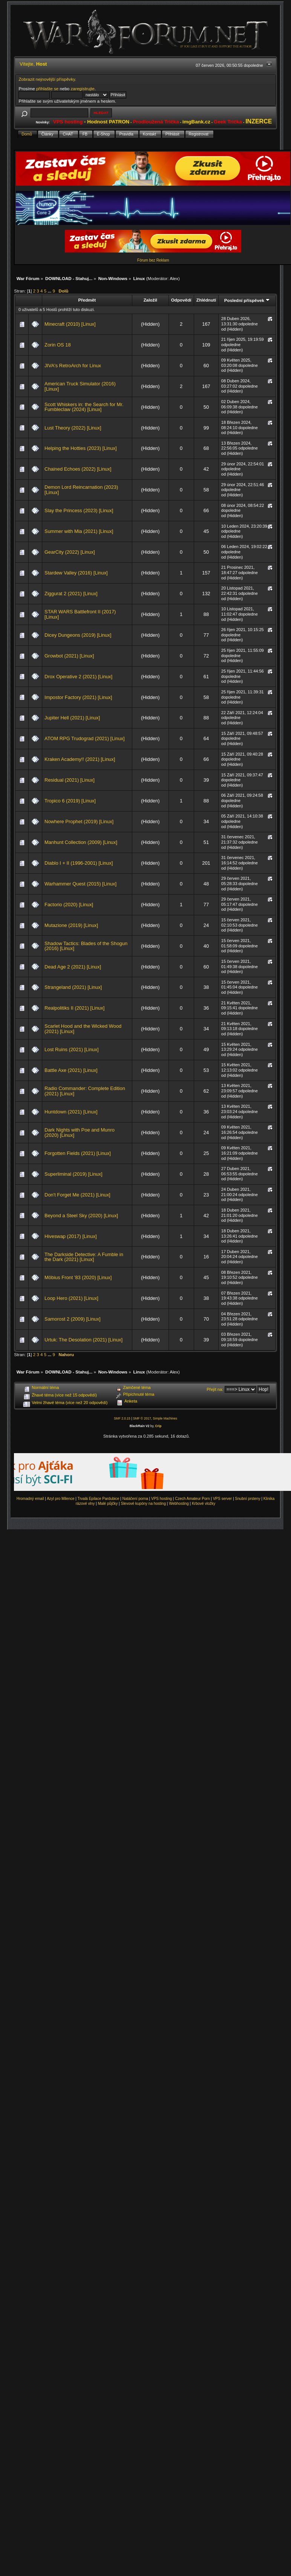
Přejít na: (215, 1389)
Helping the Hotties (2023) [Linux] (80, 448)
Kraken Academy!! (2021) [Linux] (79, 759)
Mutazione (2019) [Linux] (71, 925)
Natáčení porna (135, 1499)
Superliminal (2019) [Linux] (73, 1174)
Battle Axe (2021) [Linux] (71, 1070)
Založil (150, 299)
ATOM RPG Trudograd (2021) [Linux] (84, 738)
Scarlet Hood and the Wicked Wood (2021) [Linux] (82, 1028)
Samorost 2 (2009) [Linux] (72, 1319)
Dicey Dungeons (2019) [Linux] (77, 635)
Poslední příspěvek (247, 300)
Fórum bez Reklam (153, 260)
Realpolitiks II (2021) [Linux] (74, 1008)
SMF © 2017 (142, 1418)
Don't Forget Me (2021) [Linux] (77, 1195)
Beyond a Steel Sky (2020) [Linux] (81, 1215)
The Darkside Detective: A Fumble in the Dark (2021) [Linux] (83, 1257)
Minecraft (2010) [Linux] (70, 324)
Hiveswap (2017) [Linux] (70, 1236)
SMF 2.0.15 (122, 1418)
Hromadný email (30, 1499)
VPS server (222, 1499)
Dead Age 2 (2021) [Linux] (72, 967)
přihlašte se (47, 88)
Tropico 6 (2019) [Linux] (70, 801)
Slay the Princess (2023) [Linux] (78, 510)
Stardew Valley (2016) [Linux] (76, 573)
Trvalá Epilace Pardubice (98, 1499)
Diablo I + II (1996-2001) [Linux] (78, 863)
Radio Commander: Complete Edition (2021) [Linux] (84, 1091)
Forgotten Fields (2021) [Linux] (77, 1153)
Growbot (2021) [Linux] (69, 656)
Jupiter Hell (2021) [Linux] (72, 718)
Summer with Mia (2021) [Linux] (78, 531)
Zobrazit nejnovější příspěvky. (47, 79)
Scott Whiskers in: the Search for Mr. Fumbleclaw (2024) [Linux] (83, 407)
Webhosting (179, 1503)
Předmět (87, 299)
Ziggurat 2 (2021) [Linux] (71, 593)
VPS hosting (161, 1499)
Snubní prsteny (247, 1499)
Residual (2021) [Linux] (69, 780)
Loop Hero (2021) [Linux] (71, 1298)
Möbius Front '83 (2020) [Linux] (78, 1277)
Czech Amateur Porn (192, 1499)
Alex (174, 278)
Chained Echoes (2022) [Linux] (77, 469)
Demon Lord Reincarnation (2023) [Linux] (81, 489)
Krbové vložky (203, 1503)
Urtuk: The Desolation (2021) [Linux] (83, 1340)
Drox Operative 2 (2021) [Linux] (78, 676)
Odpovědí (181, 299)
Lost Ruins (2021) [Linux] (71, 1049)
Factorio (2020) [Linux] (68, 904)
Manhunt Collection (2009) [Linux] (80, 842)
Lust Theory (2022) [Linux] (72, 428)
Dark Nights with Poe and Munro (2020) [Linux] (79, 1132)
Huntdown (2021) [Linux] (71, 1112)
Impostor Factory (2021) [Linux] (78, 697)
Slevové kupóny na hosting (143, 1503)
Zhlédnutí (206, 299)
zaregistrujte (83, 88)
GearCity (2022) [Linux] (69, 552)
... (49, 290)
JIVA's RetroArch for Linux (72, 365)
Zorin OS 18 (57, 345)
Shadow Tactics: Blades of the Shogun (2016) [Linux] (85, 946)
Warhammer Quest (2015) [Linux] (80, 884)
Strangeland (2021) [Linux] (73, 987)
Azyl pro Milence (60, 1499)
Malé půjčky (108, 1503)
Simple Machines (165, 1418)
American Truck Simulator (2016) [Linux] (80, 386)
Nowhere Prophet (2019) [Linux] (78, 821)
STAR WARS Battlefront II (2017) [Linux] (80, 614)
